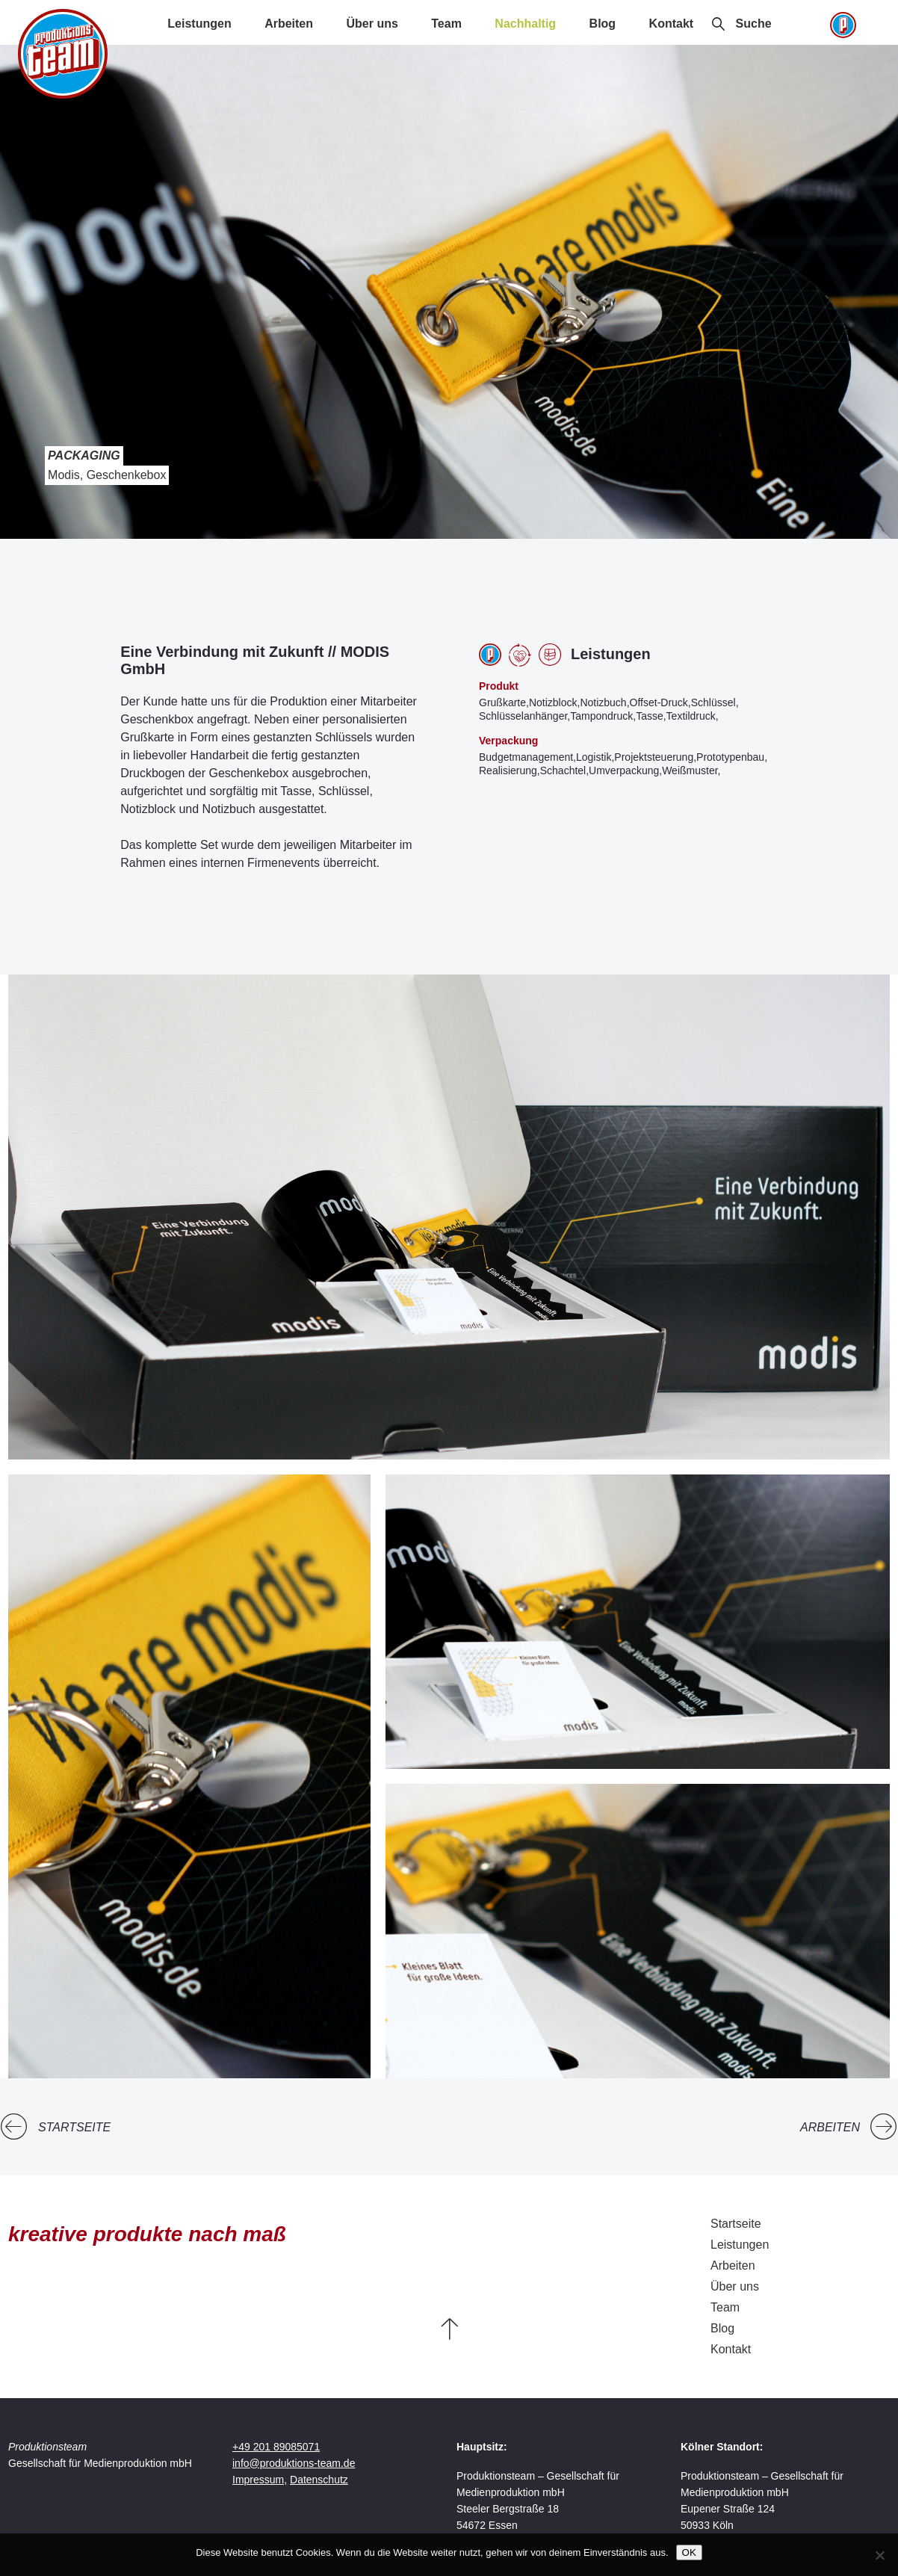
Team (446, 23)
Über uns (371, 23)
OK (689, 2552)
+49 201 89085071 (276, 2447)
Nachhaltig (525, 23)
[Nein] (879, 2555)
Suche (754, 23)
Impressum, (259, 2480)
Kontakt (671, 23)
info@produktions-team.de (293, 2463)
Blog (602, 23)
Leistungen (199, 23)
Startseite (74, 2127)
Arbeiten (288, 23)
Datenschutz (319, 2480)
